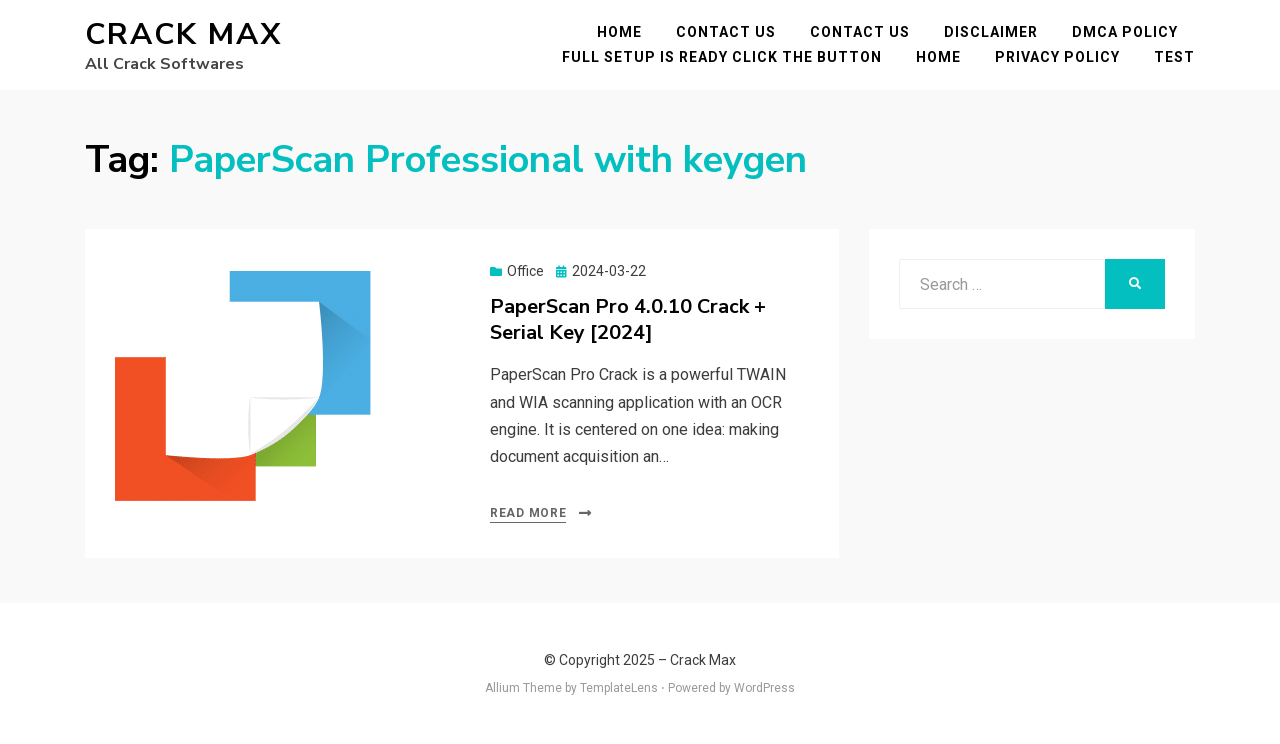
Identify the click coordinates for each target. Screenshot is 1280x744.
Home (619, 32)
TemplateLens (619, 688)
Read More (528, 513)
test (1174, 57)
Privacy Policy (1057, 57)
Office (525, 271)
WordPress (764, 688)
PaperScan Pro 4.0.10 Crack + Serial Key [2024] (628, 319)
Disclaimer (991, 32)
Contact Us (726, 32)
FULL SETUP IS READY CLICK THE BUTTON (722, 57)
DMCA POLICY (1125, 32)
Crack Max (183, 34)
